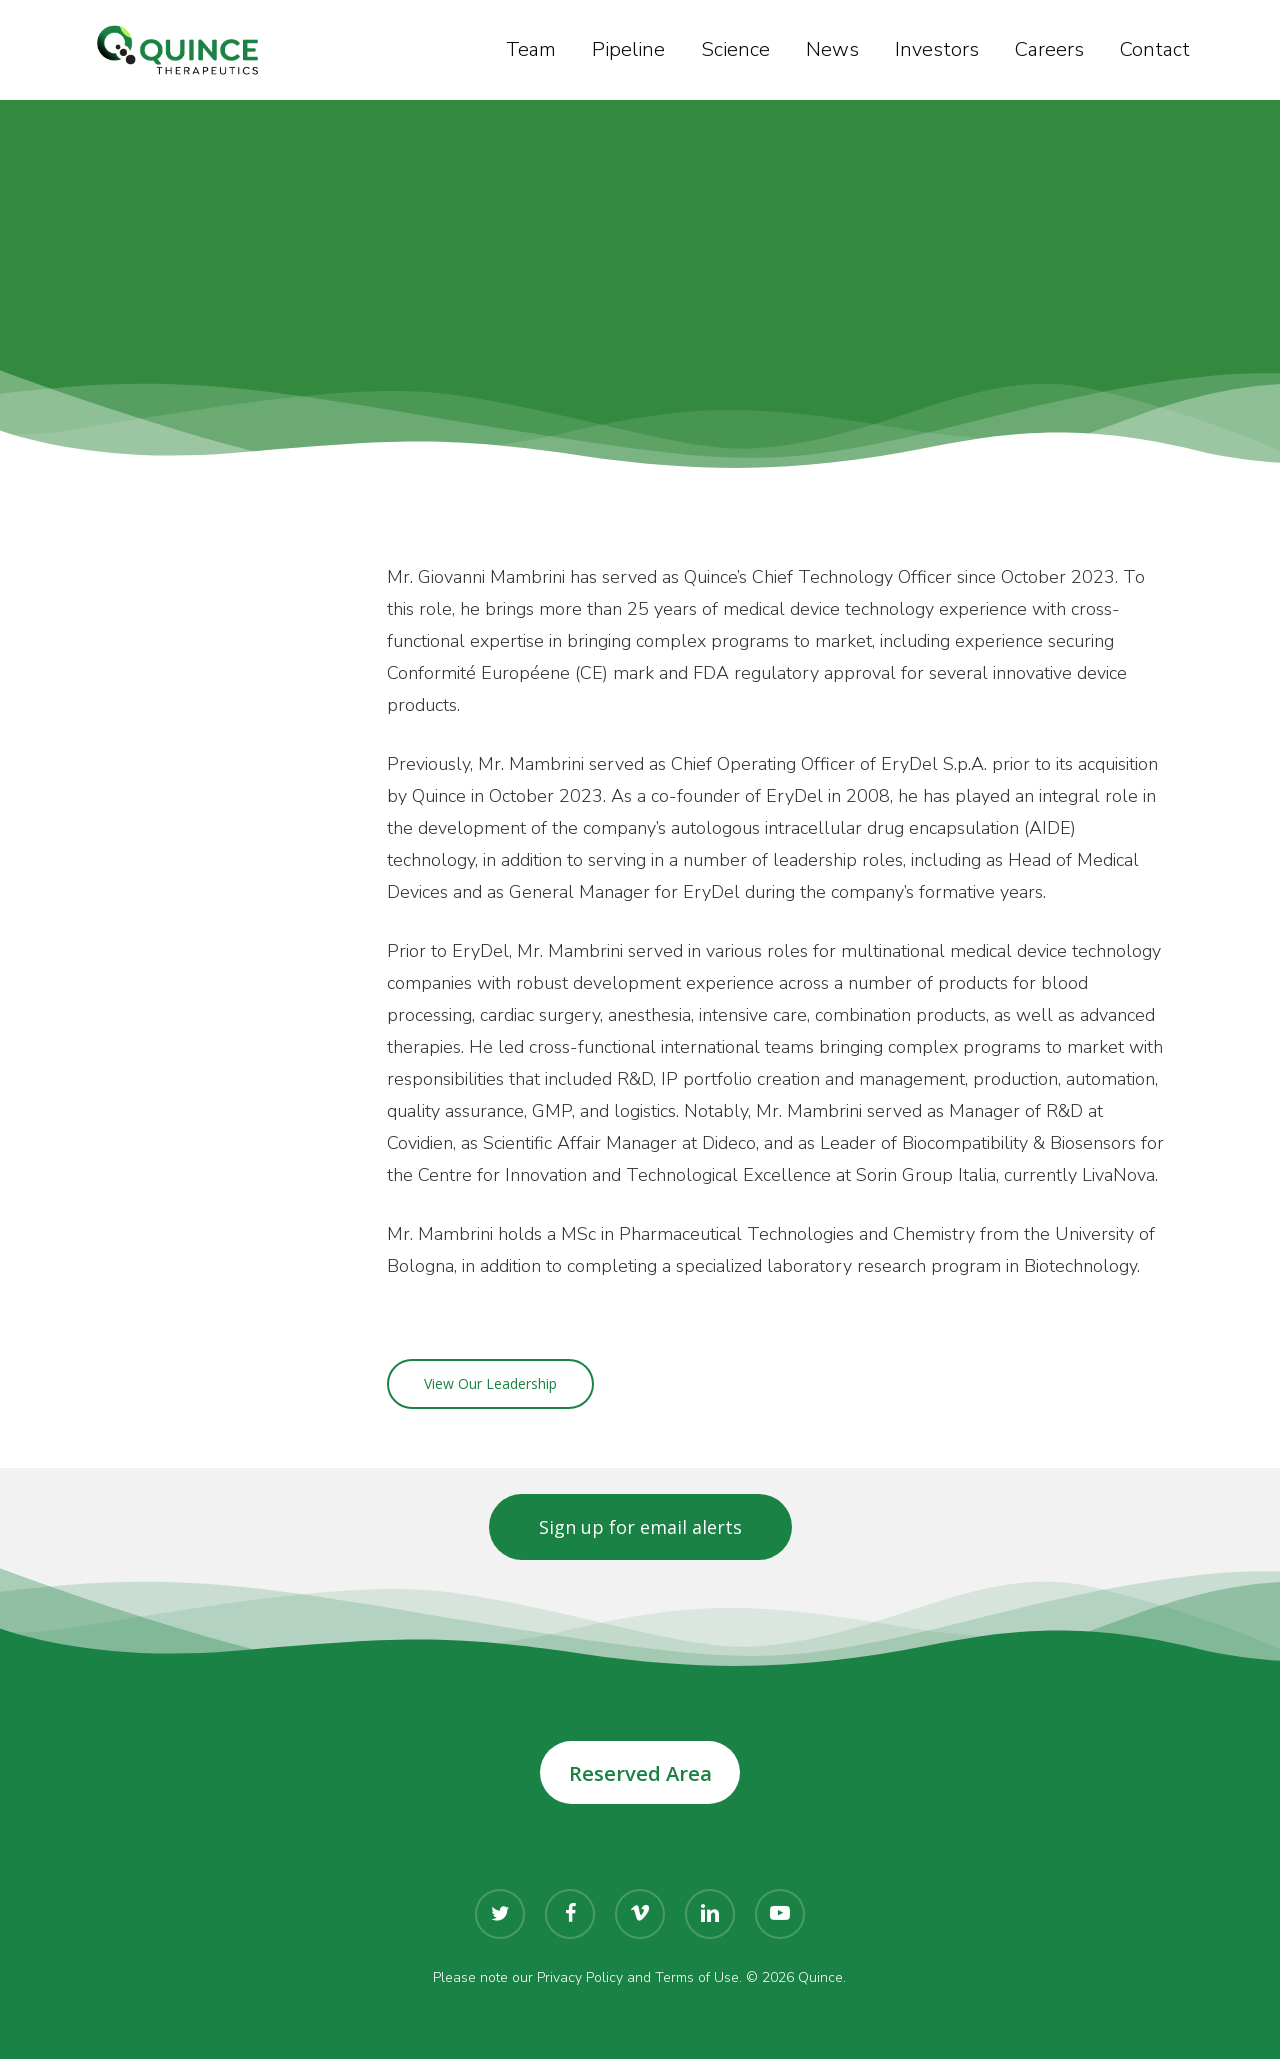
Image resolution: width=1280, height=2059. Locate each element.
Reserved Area (640, 1773)
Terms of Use (697, 1977)
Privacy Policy (580, 1977)
